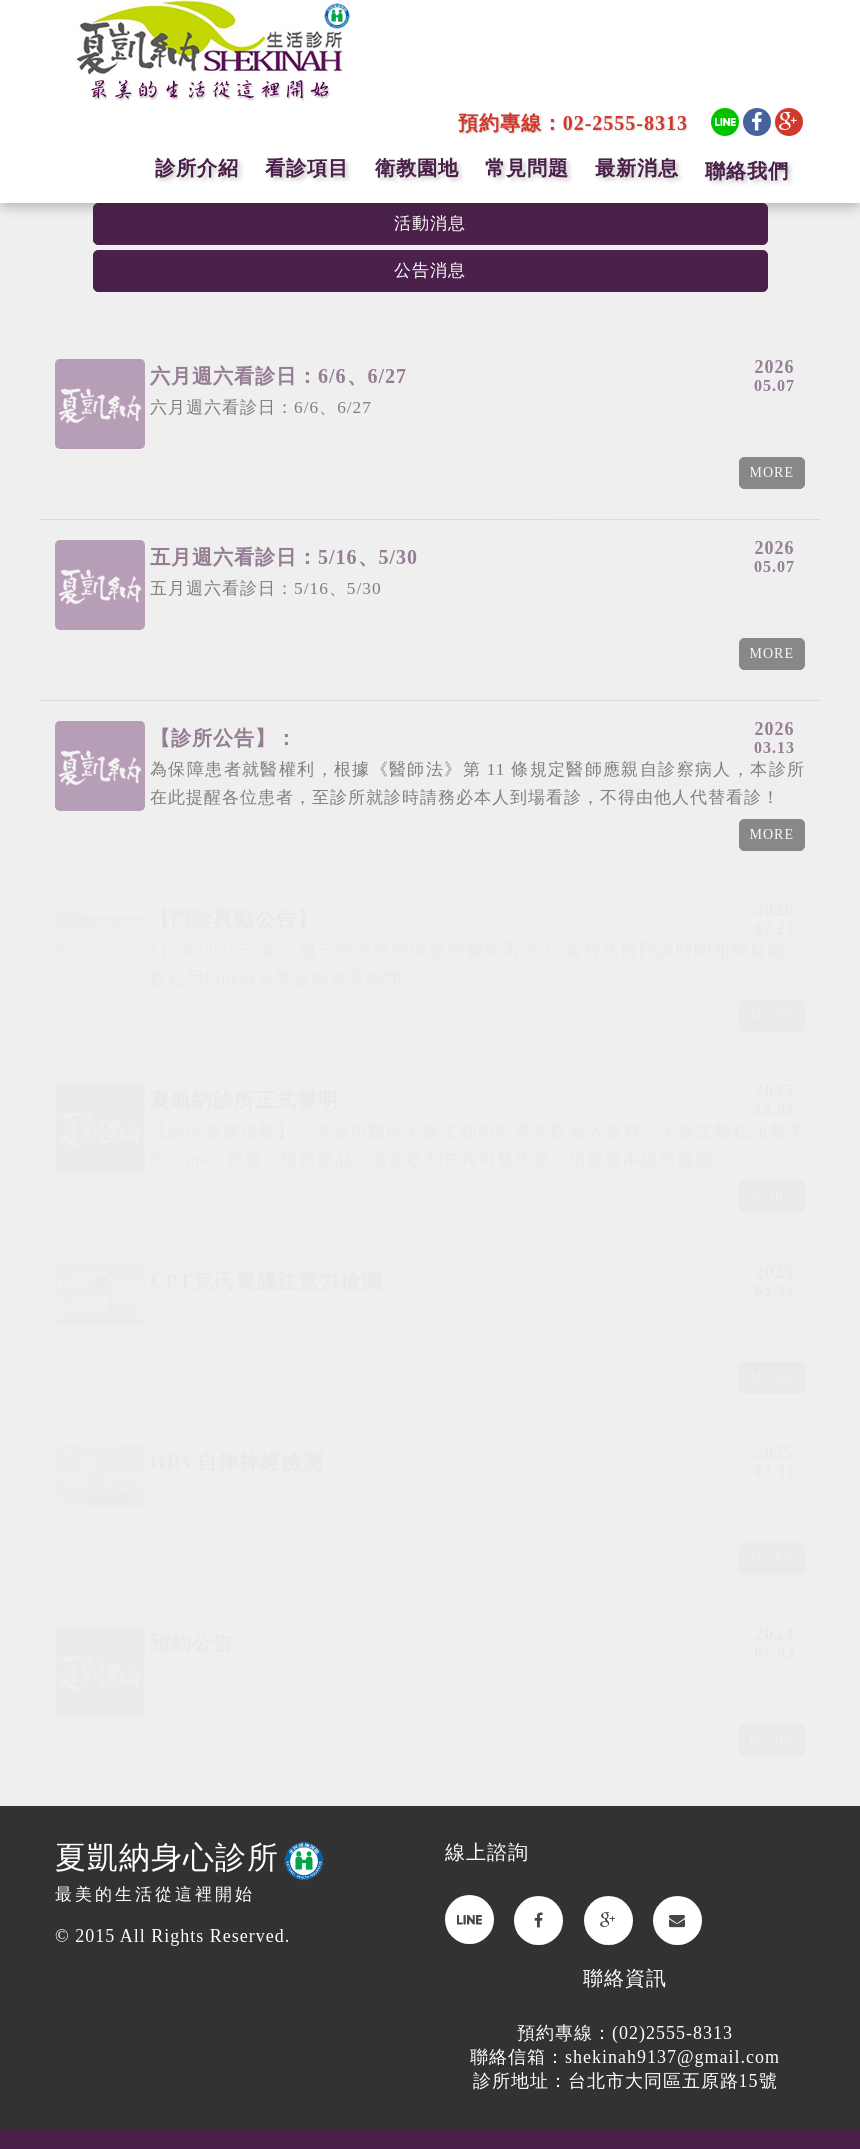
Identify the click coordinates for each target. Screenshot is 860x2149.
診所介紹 (197, 168)
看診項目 (307, 168)
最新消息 (637, 168)
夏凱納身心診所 (189, 1857)
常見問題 (527, 168)
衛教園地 (417, 168)
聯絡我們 (747, 171)
